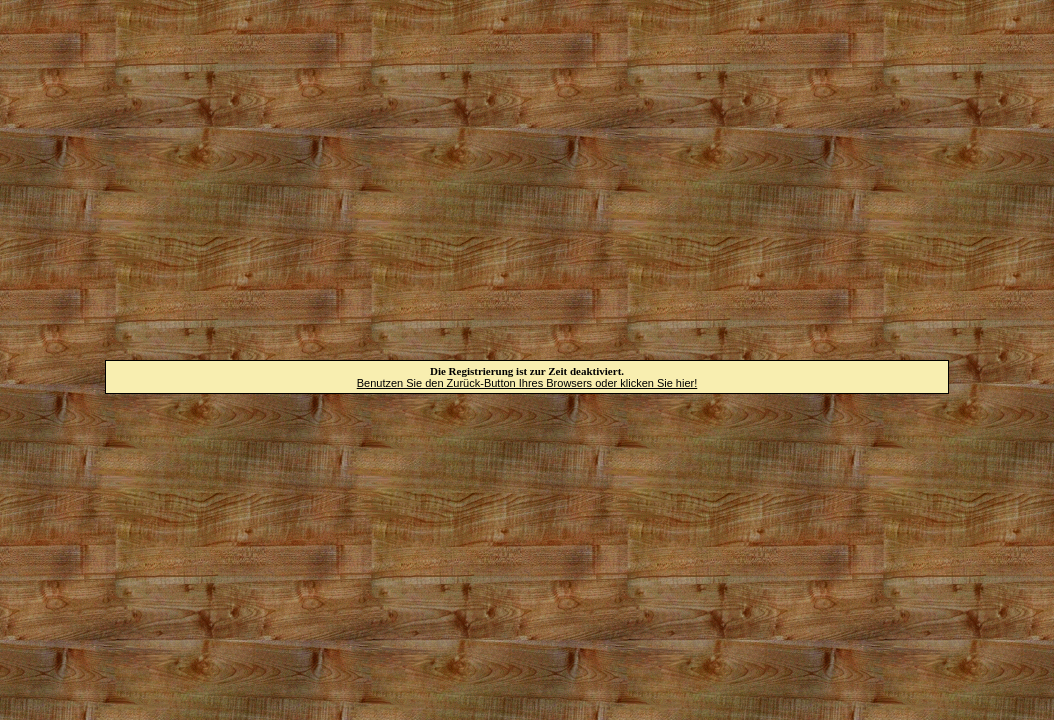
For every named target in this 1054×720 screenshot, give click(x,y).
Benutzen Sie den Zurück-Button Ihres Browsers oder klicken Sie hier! (527, 383)
